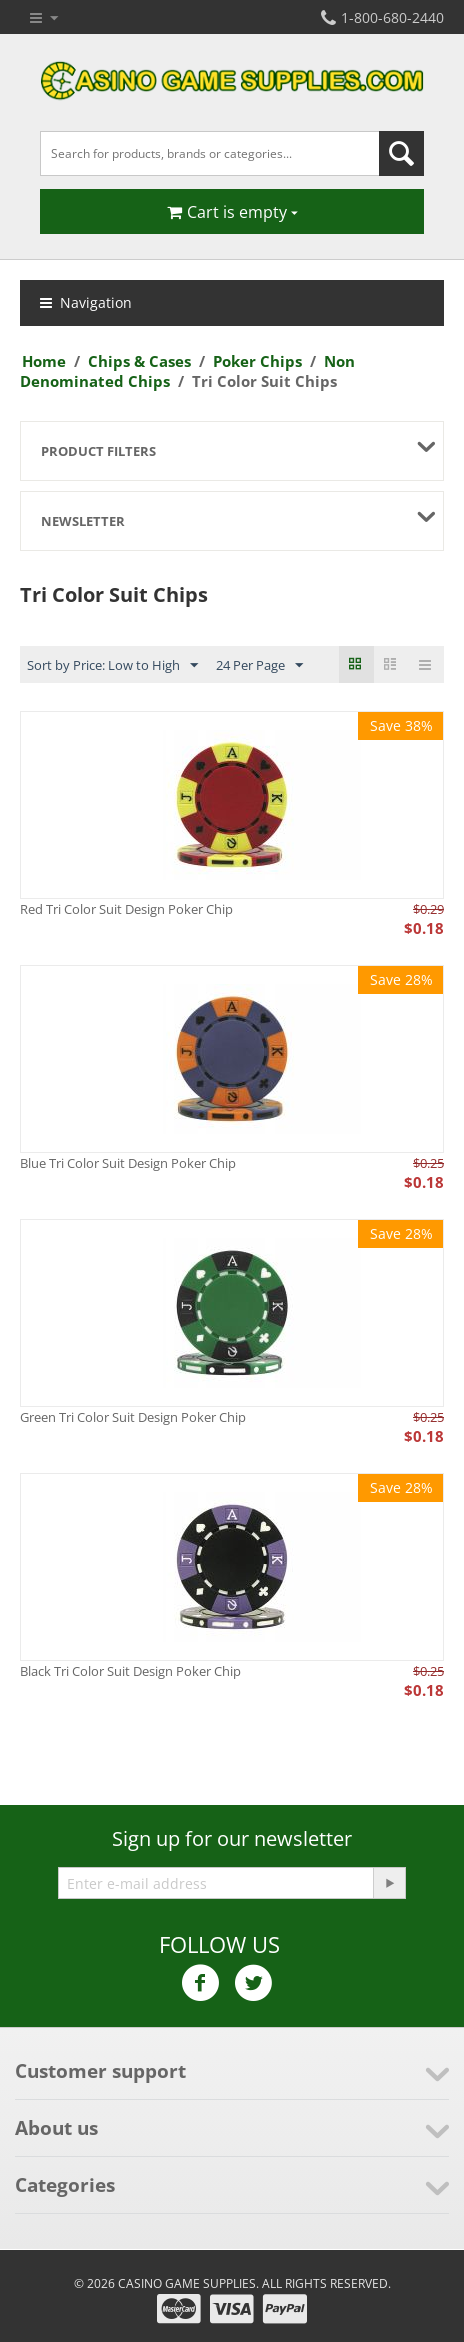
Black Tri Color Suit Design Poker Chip (130, 1671)
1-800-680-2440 (382, 17)
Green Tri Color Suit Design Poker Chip (133, 1417)
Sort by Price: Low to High (112, 666)
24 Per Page (259, 666)
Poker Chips (257, 361)
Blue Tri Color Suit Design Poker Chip (128, 1163)
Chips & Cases (139, 361)
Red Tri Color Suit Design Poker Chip (126, 909)
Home (44, 361)
